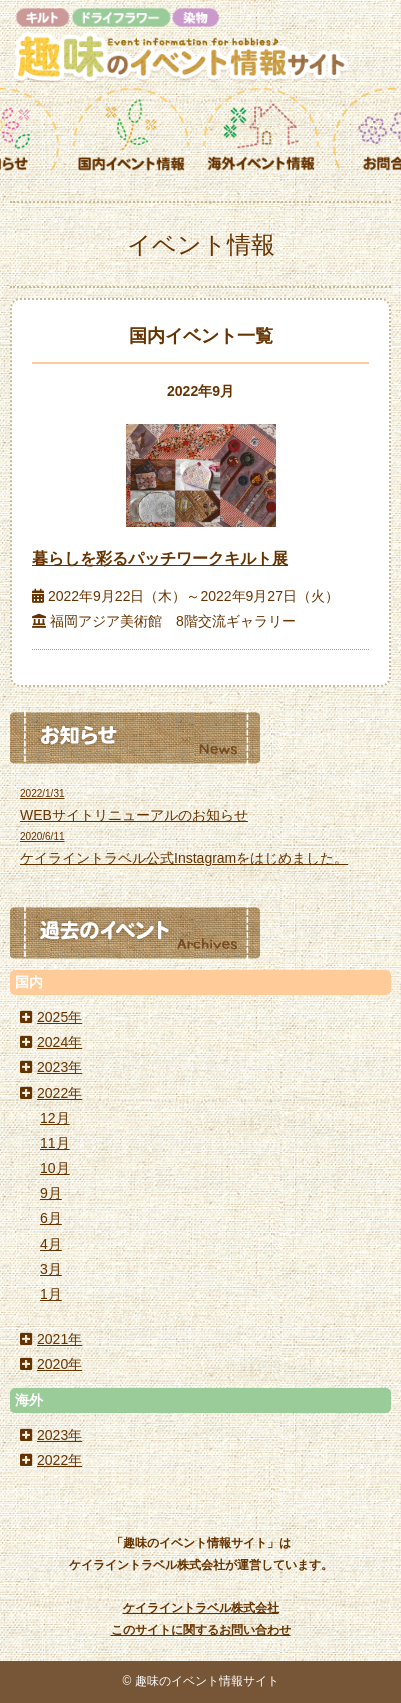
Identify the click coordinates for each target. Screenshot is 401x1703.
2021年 (59, 1339)
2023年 (59, 1067)
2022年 (59, 1093)
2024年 (59, 1042)
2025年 (59, 1017)
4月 (51, 1244)
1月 (51, 1294)
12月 (55, 1118)
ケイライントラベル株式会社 (201, 1608)
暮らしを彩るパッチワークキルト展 (160, 558)
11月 (55, 1143)
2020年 (59, 1364)
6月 (51, 1218)
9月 (51, 1193)
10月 (55, 1168)
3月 (51, 1269)
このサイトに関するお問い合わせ (201, 1630)
